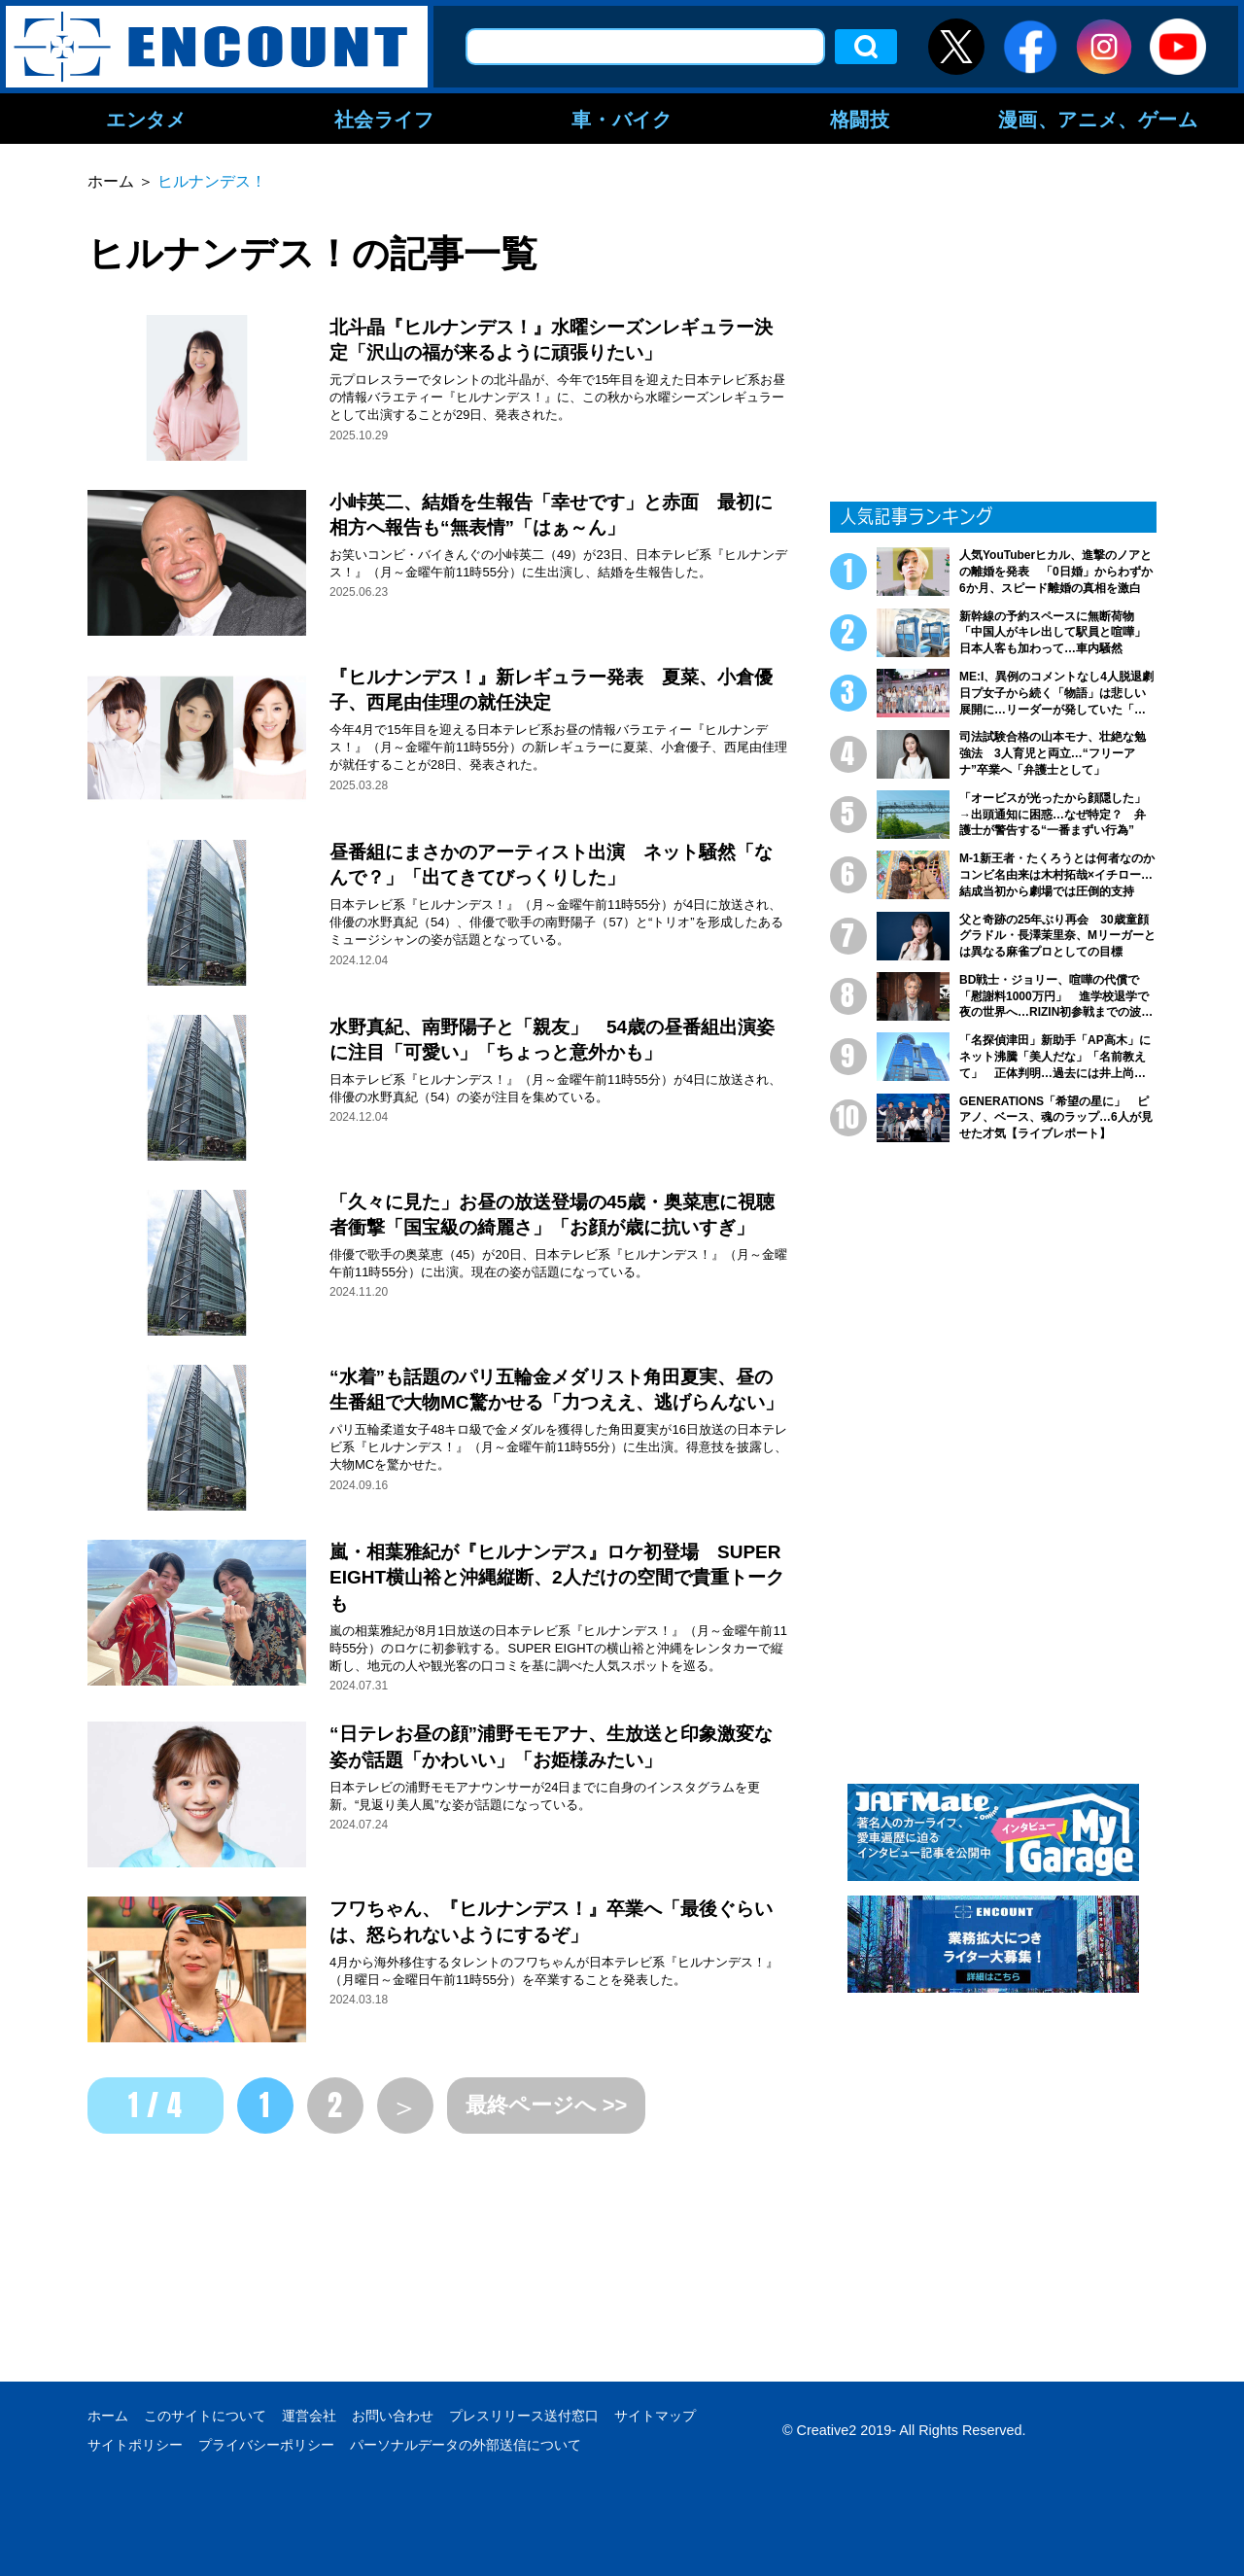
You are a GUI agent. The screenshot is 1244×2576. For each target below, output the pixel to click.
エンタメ (146, 118)
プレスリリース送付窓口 (524, 2415)
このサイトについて (205, 2415)
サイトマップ (655, 2415)
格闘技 (860, 118)
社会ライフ (384, 118)
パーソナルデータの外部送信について (465, 2445)
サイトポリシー (135, 2445)
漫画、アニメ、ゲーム (1098, 118)
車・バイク (621, 118)
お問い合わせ (392, 2415)
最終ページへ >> (547, 2105)
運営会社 (309, 2415)
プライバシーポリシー (266, 2445)
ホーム (107, 2415)
